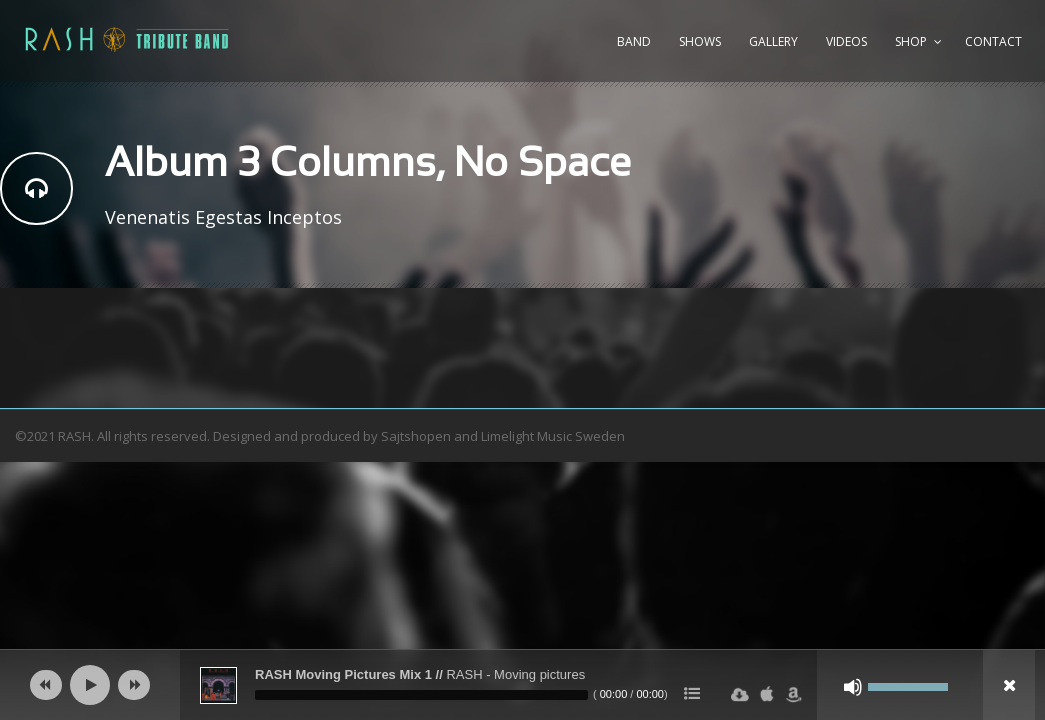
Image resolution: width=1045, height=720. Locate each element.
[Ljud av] (853, 687)
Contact (993, 41)
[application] (522, 685)
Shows (700, 41)
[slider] (421, 695)
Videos (846, 41)
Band (634, 41)
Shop (911, 41)
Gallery (773, 41)
